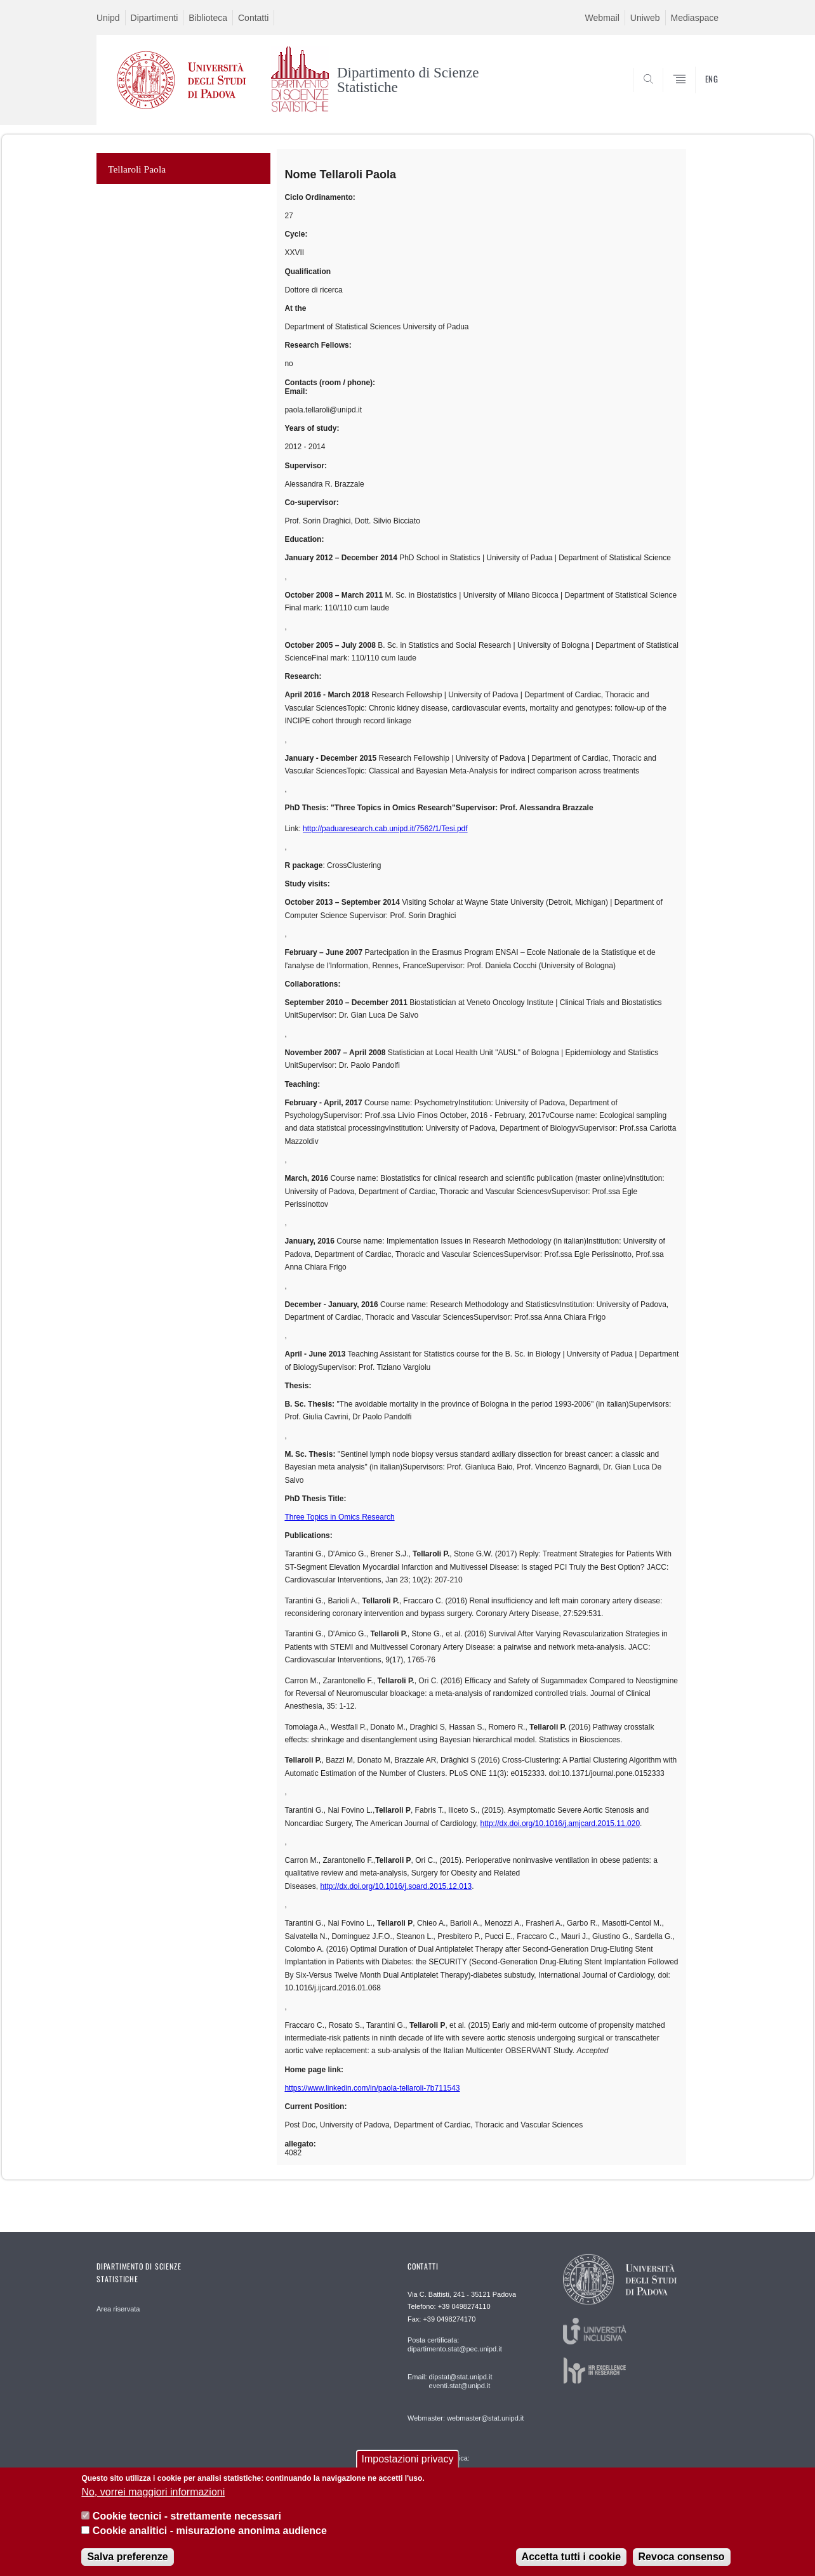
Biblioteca (208, 18)
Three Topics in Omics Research (339, 1517)
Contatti (253, 18)
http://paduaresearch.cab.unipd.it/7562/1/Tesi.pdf (385, 828)
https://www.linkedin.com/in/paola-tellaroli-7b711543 (372, 2088)
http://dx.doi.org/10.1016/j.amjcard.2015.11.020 (560, 1823)
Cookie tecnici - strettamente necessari (187, 2516)
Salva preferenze (127, 2556)
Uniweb (645, 18)
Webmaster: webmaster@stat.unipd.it (466, 2418)
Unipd (108, 18)
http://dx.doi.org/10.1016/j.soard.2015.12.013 (396, 1886)
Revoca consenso (682, 2556)
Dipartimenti (154, 18)
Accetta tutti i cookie (571, 2556)
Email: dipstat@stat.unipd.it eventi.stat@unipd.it (450, 2381)
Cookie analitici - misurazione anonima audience (210, 2530)
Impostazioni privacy (408, 2459)
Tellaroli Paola (137, 169)
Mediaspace (695, 18)
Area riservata (118, 2309)
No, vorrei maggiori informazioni (153, 2492)
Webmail (602, 18)
